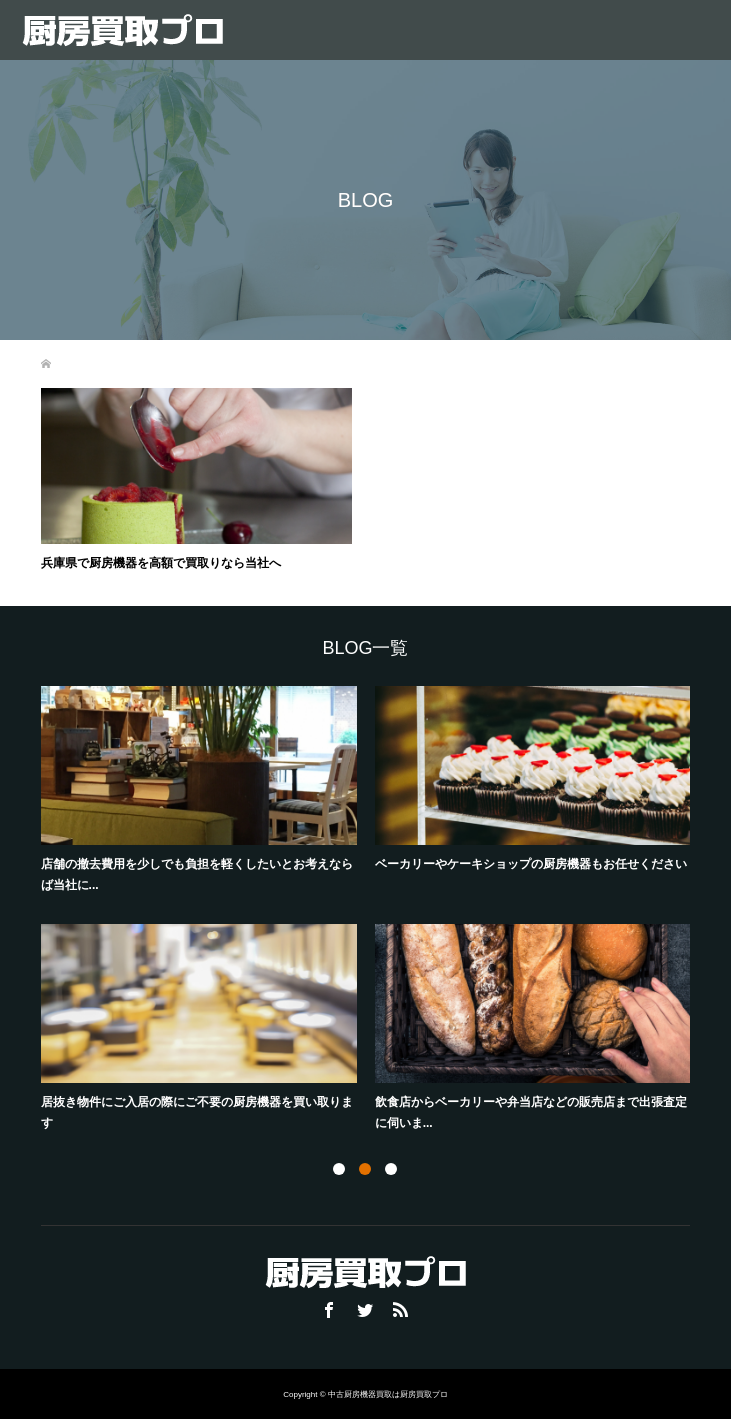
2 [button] (365, 1169)
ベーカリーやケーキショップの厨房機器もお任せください (531, 864)
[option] (374, 911)
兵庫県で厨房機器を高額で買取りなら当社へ (161, 563)
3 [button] (391, 1169)
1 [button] (339, 1169)
